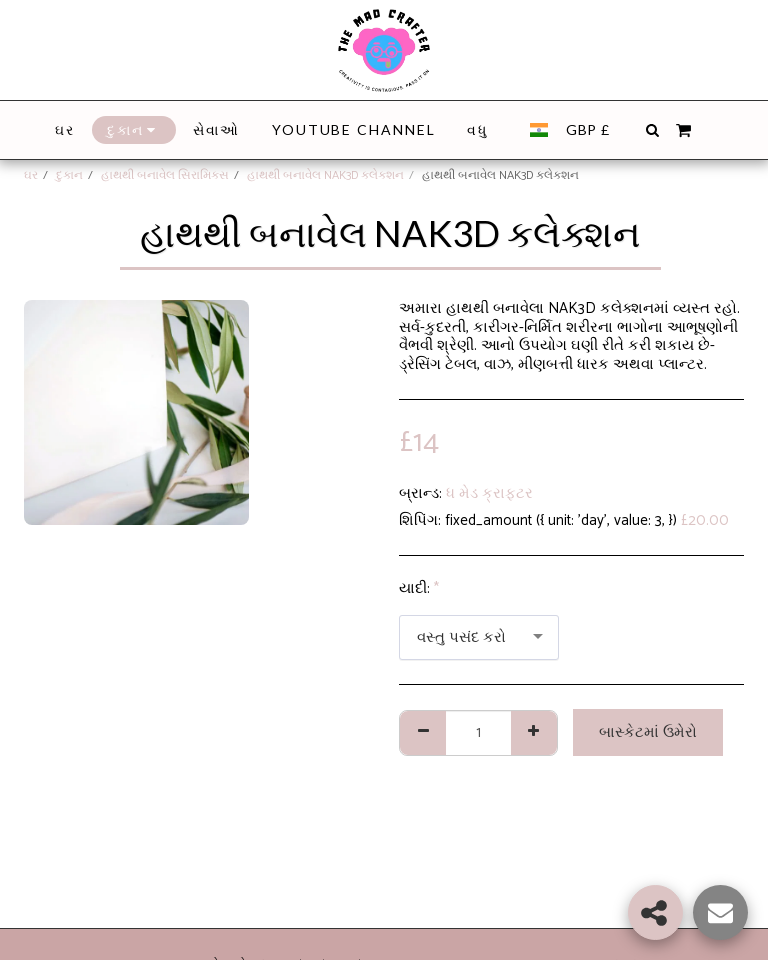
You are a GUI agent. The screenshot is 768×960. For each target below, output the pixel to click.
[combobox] (479, 638)
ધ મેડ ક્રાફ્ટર (489, 493)
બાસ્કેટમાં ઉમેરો (648, 732)
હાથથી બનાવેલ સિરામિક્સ (165, 175)
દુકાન (69, 175)
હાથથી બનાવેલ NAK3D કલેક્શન (325, 175)
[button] (652, 130)
